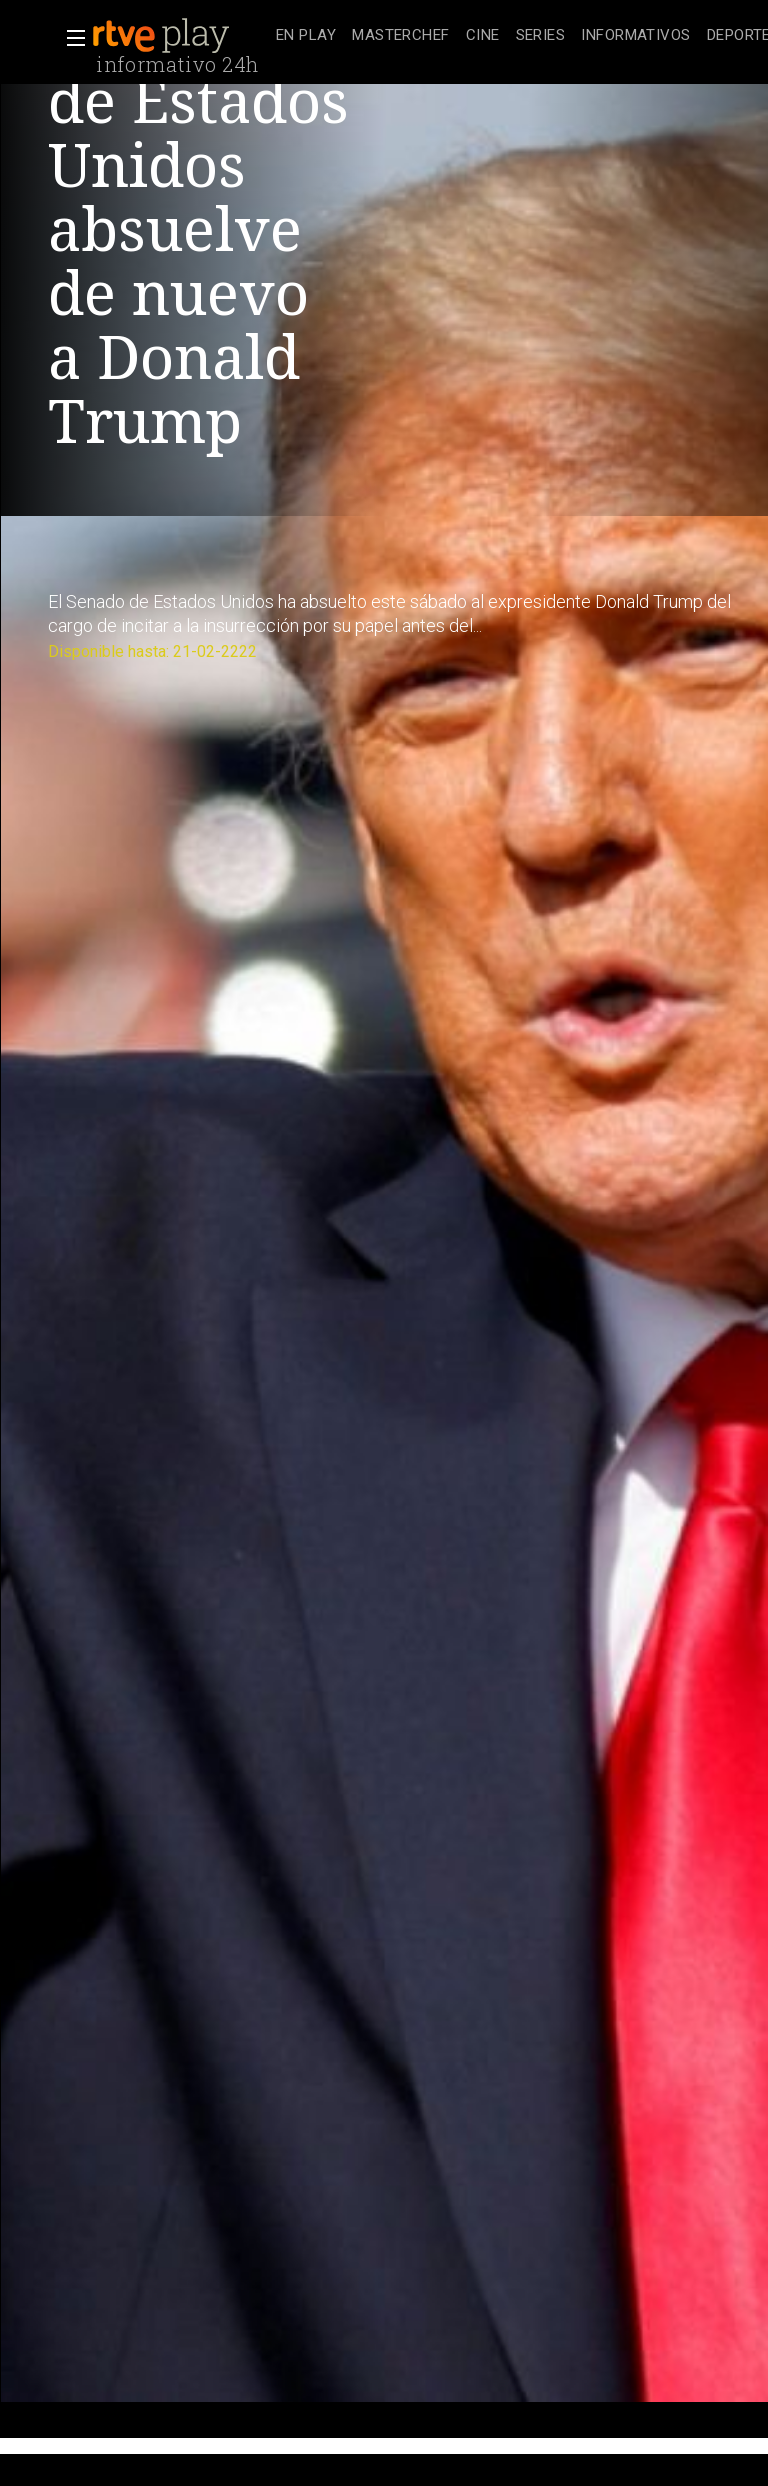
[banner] (180, 36)
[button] (70, 38)
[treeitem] (306, 36)
